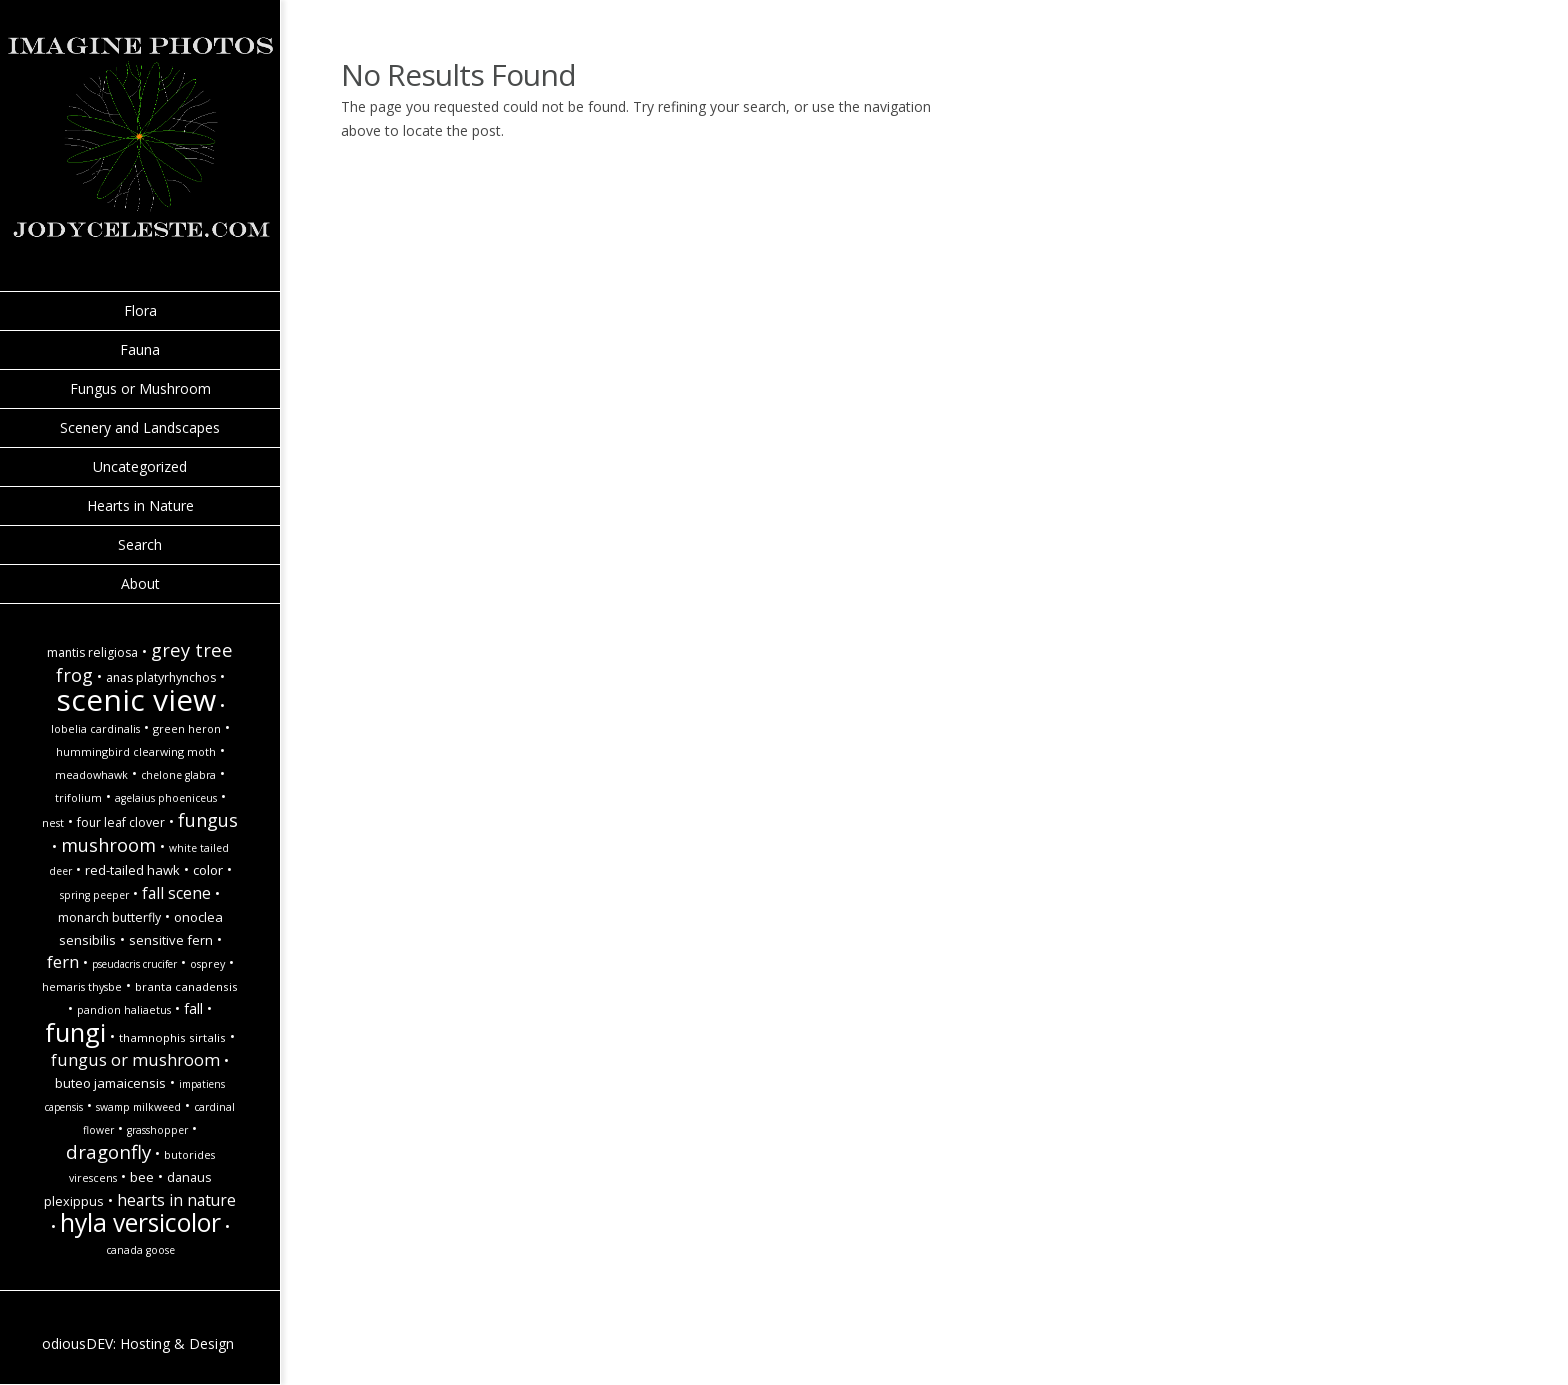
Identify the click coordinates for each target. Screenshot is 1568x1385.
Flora (140, 310)
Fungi (75, 1032)
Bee (142, 1177)
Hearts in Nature (140, 505)
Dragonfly (108, 1151)
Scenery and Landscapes (140, 427)
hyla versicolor (140, 1222)
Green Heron (187, 729)
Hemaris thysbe (82, 987)
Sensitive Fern (171, 940)
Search (140, 544)
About (140, 583)
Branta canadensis (186, 986)
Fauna (140, 349)
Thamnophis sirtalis (172, 1037)
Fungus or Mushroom (140, 388)
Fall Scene (176, 893)
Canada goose (140, 1250)
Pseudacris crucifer (134, 964)
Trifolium (78, 798)
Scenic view (136, 699)
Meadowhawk (91, 775)
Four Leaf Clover (121, 822)
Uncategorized (140, 466)
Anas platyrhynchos (161, 677)
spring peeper (94, 895)
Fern (63, 961)
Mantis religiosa (92, 652)
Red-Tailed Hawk (132, 870)
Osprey (207, 964)
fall (193, 1008)
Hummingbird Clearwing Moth (136, 752)
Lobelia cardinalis (95, 729)
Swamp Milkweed (138, 1107)
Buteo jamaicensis (110, 1083)
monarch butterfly (109, 917)
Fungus (208, 819)
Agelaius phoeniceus (166, 798)
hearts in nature (176, 1200)
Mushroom (108, 844)
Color (208, 870)
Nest (53, 823)
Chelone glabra (178, 775)
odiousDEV (77, 1343)
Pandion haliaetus (124, 1010)
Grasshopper (157, 1130)
